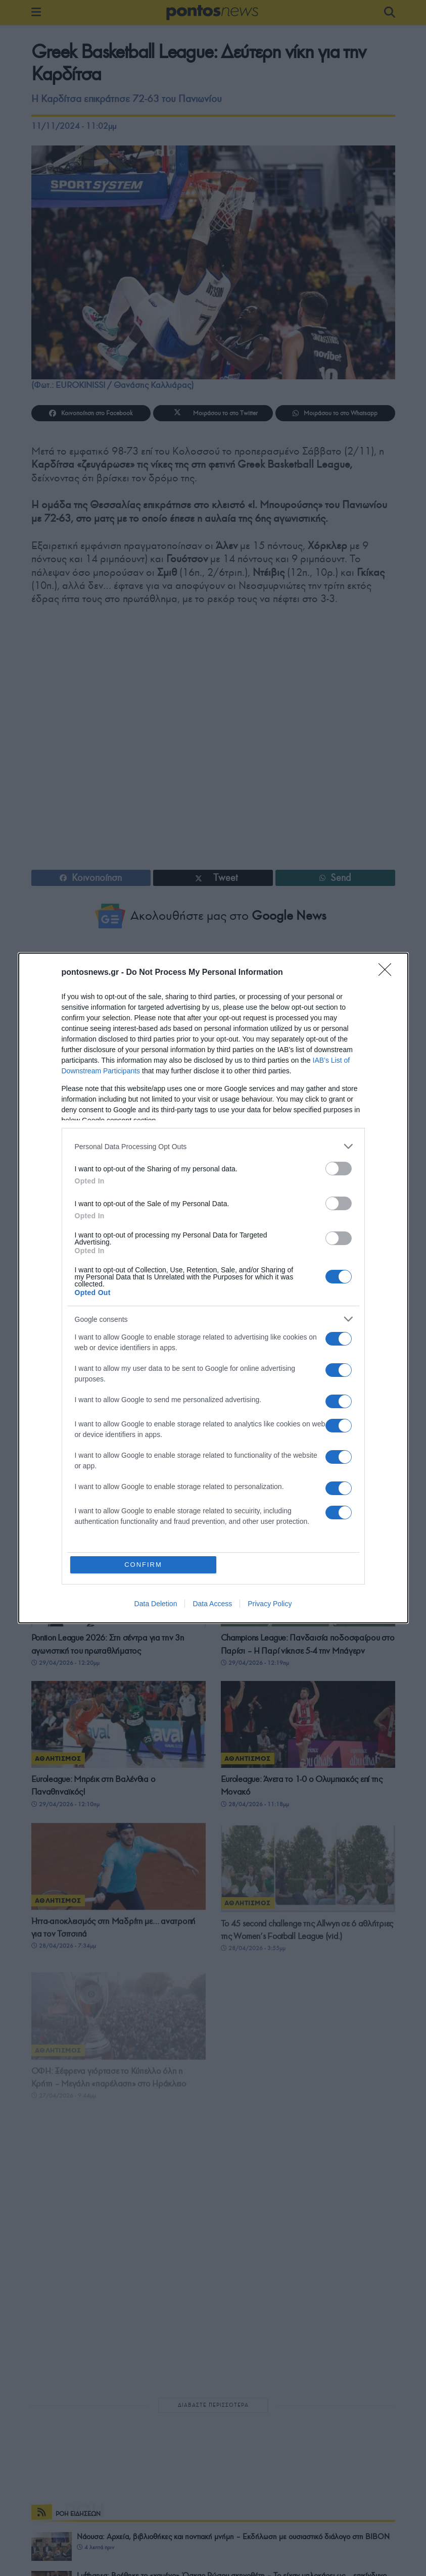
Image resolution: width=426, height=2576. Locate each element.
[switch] (338, 1168)
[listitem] (213, 1146)
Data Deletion (155, 1604)
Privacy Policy (270, 1604)
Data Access (212, 1604)
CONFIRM (143, 1564)
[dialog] (213, 1288)
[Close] (388, 972)
